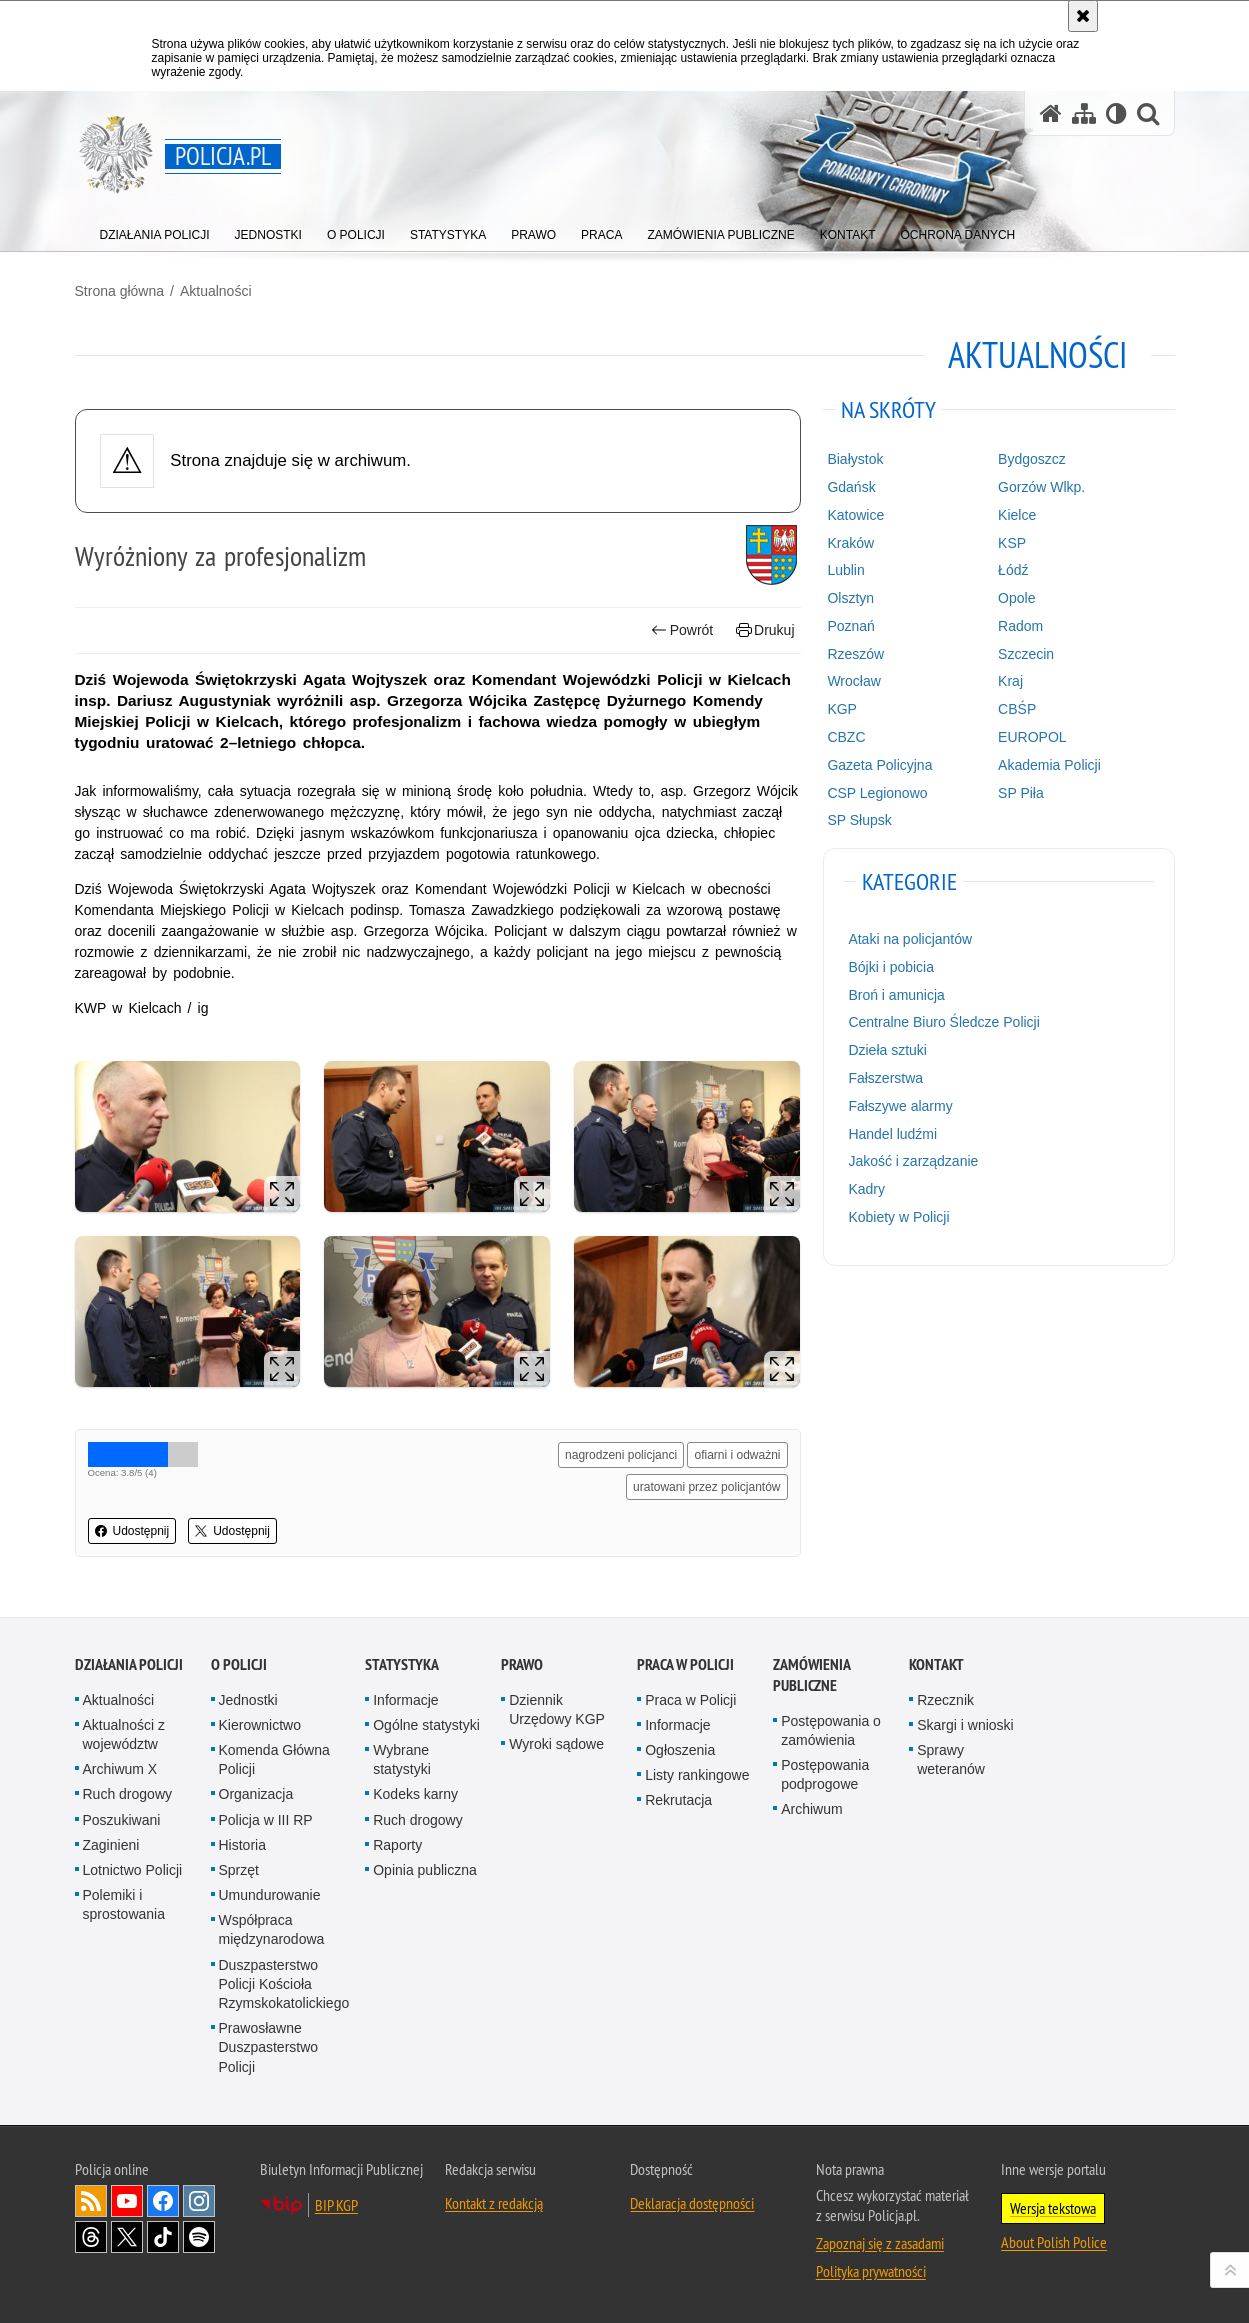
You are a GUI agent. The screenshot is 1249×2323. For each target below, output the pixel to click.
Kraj (1010, 681)
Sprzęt (239, 1870)
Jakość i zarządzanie (913, 1161)
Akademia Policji (1049, 765)
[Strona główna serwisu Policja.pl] (1051, 113)
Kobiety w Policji (898, 1217)
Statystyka (402, 1664)
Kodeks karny (415, 1794)
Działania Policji (129, 1664)
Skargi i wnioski (965, 1725)
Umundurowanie (270, 1895)
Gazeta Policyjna (879, 765)
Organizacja (256, 1794)
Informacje (405, 1700)
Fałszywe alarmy (900, 1106)
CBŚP (1017, 709)
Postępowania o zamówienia (831, 1730)
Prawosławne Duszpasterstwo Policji (269, 2047)
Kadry (866, 1189)
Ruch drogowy (128, 1794)
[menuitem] (155, 230)
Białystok (855, 459)
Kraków (850, 543)
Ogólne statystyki (426, 1725)
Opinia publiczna (425, 1870)
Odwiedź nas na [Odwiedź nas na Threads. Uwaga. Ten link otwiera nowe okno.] (91, 2237)
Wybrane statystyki (402, 1759)
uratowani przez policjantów (706, 1487)
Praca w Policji (685, 1664)
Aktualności (216, 291)
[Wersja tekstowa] (1116, 113)
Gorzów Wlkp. (1041, 487)
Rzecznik (945, 1700)
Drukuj (765, 630)
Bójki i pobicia (891, 967)
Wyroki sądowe (556, 1744)
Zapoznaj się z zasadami (880, 2243)
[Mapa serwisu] (1084, 113)
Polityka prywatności (871, 2271)
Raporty (397, 1845)
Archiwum (811, 1809)
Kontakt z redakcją (494, 2203)
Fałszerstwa (885, 1078)
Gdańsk (851, 487)
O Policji (239, 1664)
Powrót (682, 630)
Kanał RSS (91, 2201)
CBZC (846, 737)
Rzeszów (855, 654)
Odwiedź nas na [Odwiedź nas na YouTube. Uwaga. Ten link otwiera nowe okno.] (127, 2201)
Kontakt (936, 1664)
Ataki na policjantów (910, 939)
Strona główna (120, 291)
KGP (842, 709)
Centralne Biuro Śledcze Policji (943, 1022)
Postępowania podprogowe (825, 1774)
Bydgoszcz (1032, 459)
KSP (1012, 543)
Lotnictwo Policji (133, 1870)
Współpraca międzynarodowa (272, 1929)
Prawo (522, 1664)
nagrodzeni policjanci (621, 1455)
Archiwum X (120, 1769)
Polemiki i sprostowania (124, 1904)
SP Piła (1021, 793)
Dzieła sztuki (887, 1050)
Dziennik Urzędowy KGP (557, 1709)
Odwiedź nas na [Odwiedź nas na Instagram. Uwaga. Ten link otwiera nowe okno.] (199, 2201)
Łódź (1013, 570)
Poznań (850, 626)
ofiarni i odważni (737, 1455)
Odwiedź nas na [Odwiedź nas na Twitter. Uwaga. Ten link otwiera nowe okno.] (127, 2237)
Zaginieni (111, 1845)
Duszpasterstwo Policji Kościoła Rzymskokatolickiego (284, 1984)
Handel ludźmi (892, 1134)
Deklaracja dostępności (692, 2203)
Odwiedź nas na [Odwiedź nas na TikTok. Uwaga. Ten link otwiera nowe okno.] (163, 2237)
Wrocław (853, 681)
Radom (1020, 626)
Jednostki (248, 1700)
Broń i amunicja (896, 995)
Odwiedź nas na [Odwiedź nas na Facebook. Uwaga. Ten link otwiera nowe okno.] (163, 2201)
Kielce (1017, 515)
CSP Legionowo (877, 793)
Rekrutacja (678, 1800)
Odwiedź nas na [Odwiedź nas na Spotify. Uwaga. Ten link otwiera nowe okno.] (199, 2237)
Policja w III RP (266, 1820)
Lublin (845, 570)
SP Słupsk (859, 820)
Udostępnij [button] (132, 1531)
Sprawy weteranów (951, 1759)
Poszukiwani (122, 1820)
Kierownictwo (260, 1725)
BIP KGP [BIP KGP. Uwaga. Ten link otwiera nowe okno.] (336, 2205)
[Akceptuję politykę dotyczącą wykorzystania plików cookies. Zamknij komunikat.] (1083, 16)
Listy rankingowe (697, 1775)
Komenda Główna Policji (274, 1759)
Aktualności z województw (124, 1734)
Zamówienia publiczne (811, 1675)
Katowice (855, 515)
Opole (1016, 598)
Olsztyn (850, 598)
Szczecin (1026, 654)
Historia (242, 1845)
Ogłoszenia (680, 1750)
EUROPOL (1032, 737)
